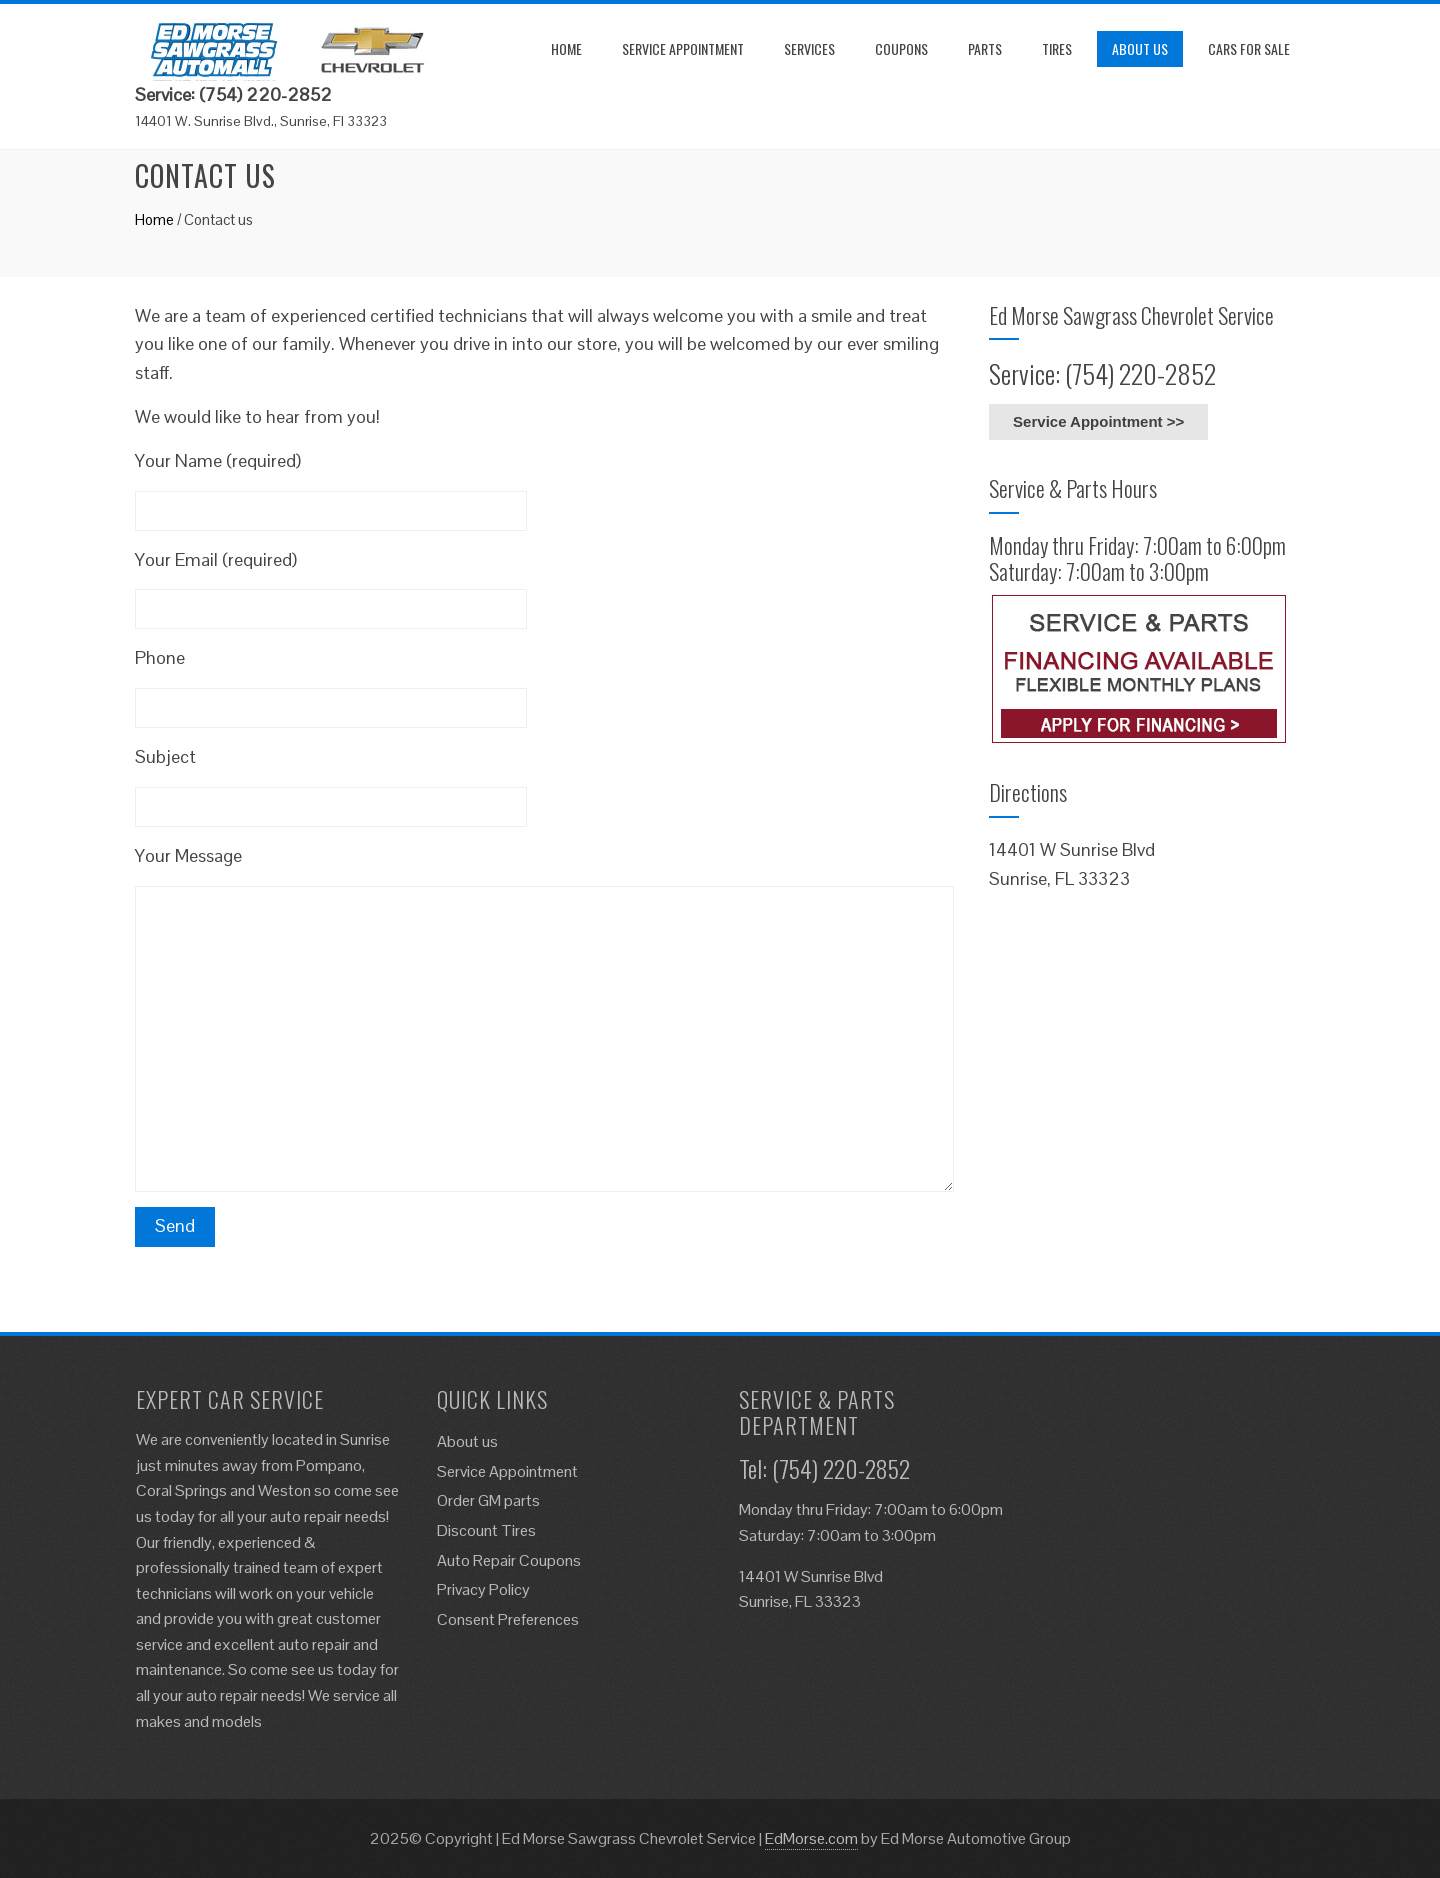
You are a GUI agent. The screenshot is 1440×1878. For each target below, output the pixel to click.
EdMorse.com (811, 1838)
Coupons (901, 48)
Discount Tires (486, 1530)
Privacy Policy (483, 1589)
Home (566, 48)
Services (809, 48)
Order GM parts (488, 1500)
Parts (985, 48)
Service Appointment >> (1098, 421)
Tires (1057, 48)
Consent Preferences (508, 1619)
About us (1140, 48)
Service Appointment (683, 48)
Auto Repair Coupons (509, 1560)
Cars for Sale (1249, 48)
